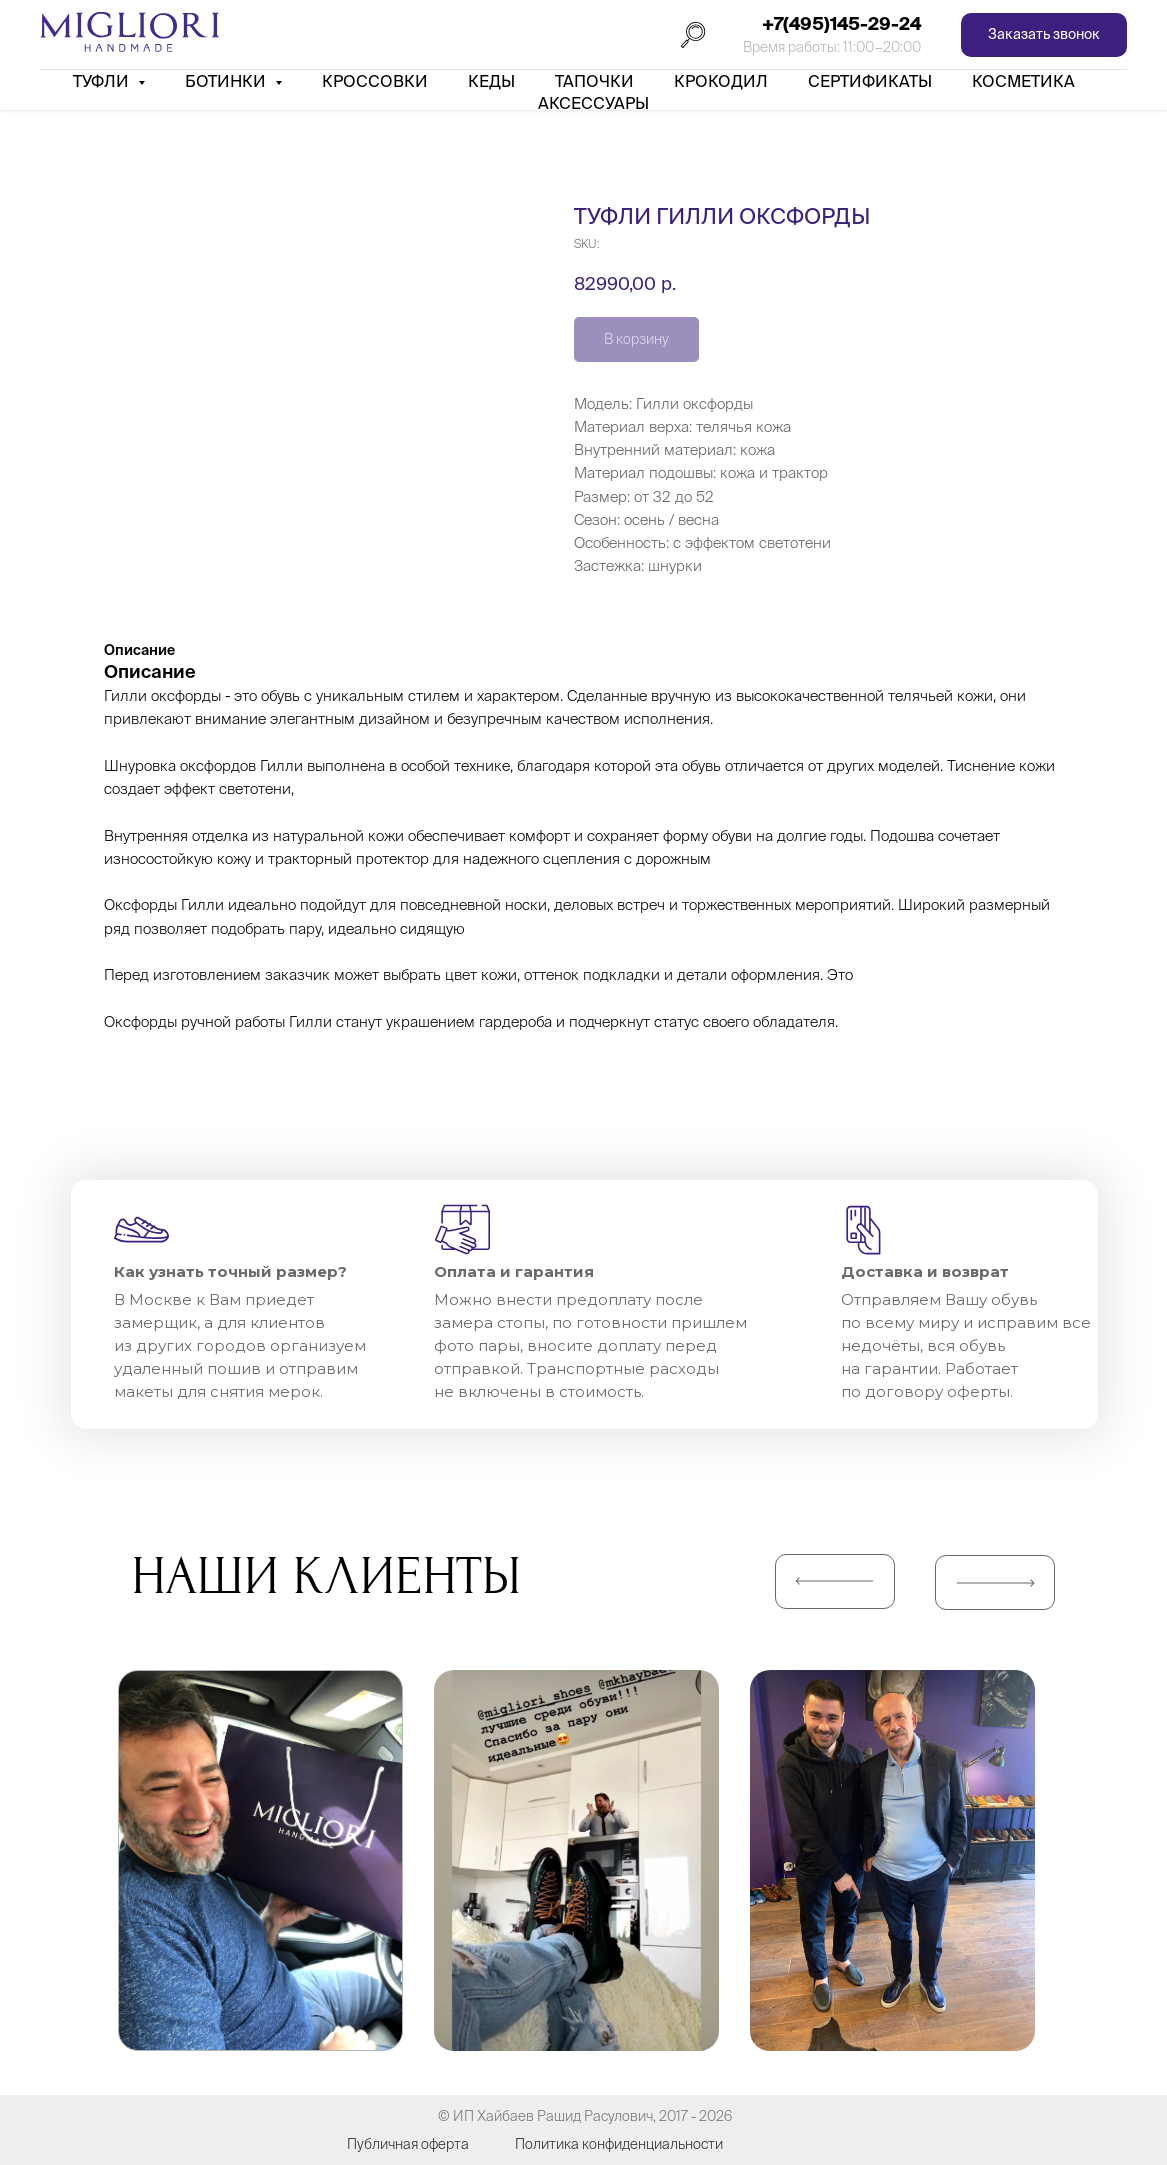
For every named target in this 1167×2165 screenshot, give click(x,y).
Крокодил (721, 81)
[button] (1044, 35)
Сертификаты (870, 81)
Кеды (491, 81)
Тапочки (594, 81)
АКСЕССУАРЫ (593, 103)
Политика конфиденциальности (619, 2144)
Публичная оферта (408, 2144)
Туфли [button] (103, 81)
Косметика (1023, 81)
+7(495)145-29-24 (841, 23)
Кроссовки (375, 81)
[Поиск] (693, 35)
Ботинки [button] (227, 81)
